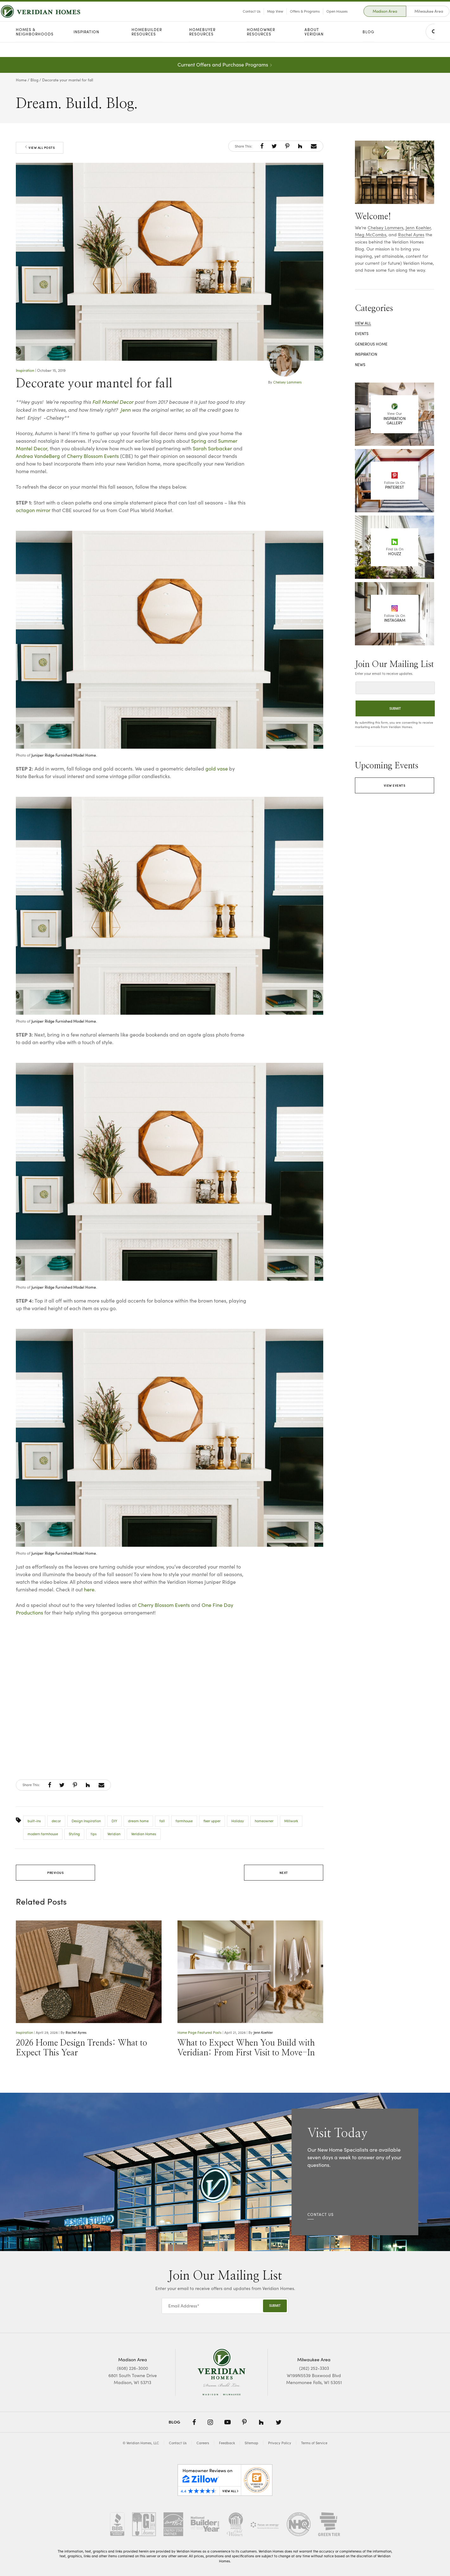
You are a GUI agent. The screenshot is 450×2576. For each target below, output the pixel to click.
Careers (202, 2442)
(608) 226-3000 (132, 2368)
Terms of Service (314, 2442)
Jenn (125, 409)
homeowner (264, 1820)
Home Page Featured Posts (199, 2032)
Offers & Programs (290, 18)
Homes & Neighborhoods (35, 46)
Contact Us (236, 18)
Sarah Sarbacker (212, 448)
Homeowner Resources (261, 46)
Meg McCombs (370, 235)
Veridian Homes (143, 1833)
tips (94, 1833)
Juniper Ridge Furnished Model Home (63, 755)
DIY (114, 1820)
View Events (395, 785)
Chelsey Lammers (287, 382)
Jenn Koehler (263, 2032)
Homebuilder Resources (147, 46)
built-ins (34, 1820)
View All (363, 323)
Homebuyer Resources (202, 46)
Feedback (227, 2442)
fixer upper (212, 1820)
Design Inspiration (86, 1820)
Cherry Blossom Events (93, 456)
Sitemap (251, 2442)
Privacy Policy (279, 2442)
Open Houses (321, 18)
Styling (74, 1833)
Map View (260, 18)
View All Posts (39, 147)
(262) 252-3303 (314, 2368)
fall (162, 1820)
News (360, 364)
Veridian (113, 1833)
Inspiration (86, 46)
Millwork (291, 1820)
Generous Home (371, 343)
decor (56, 1820)
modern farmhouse (43, 1833)
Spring (198, 440)
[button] (262, 146)
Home (21, 79)
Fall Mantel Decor (112, 401)
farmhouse (184, 1820)
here (89, 1589)
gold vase (216, 768)
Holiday (237, 1820)
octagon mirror (33, 510)
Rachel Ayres (76, 2032)
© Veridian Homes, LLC (141, 2442)
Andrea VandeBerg (38, 456)
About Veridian (314, 46)
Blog (368, 46)
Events (362, 333)
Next (284, 1872)
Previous (55, 1872)
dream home (138, 1820)
